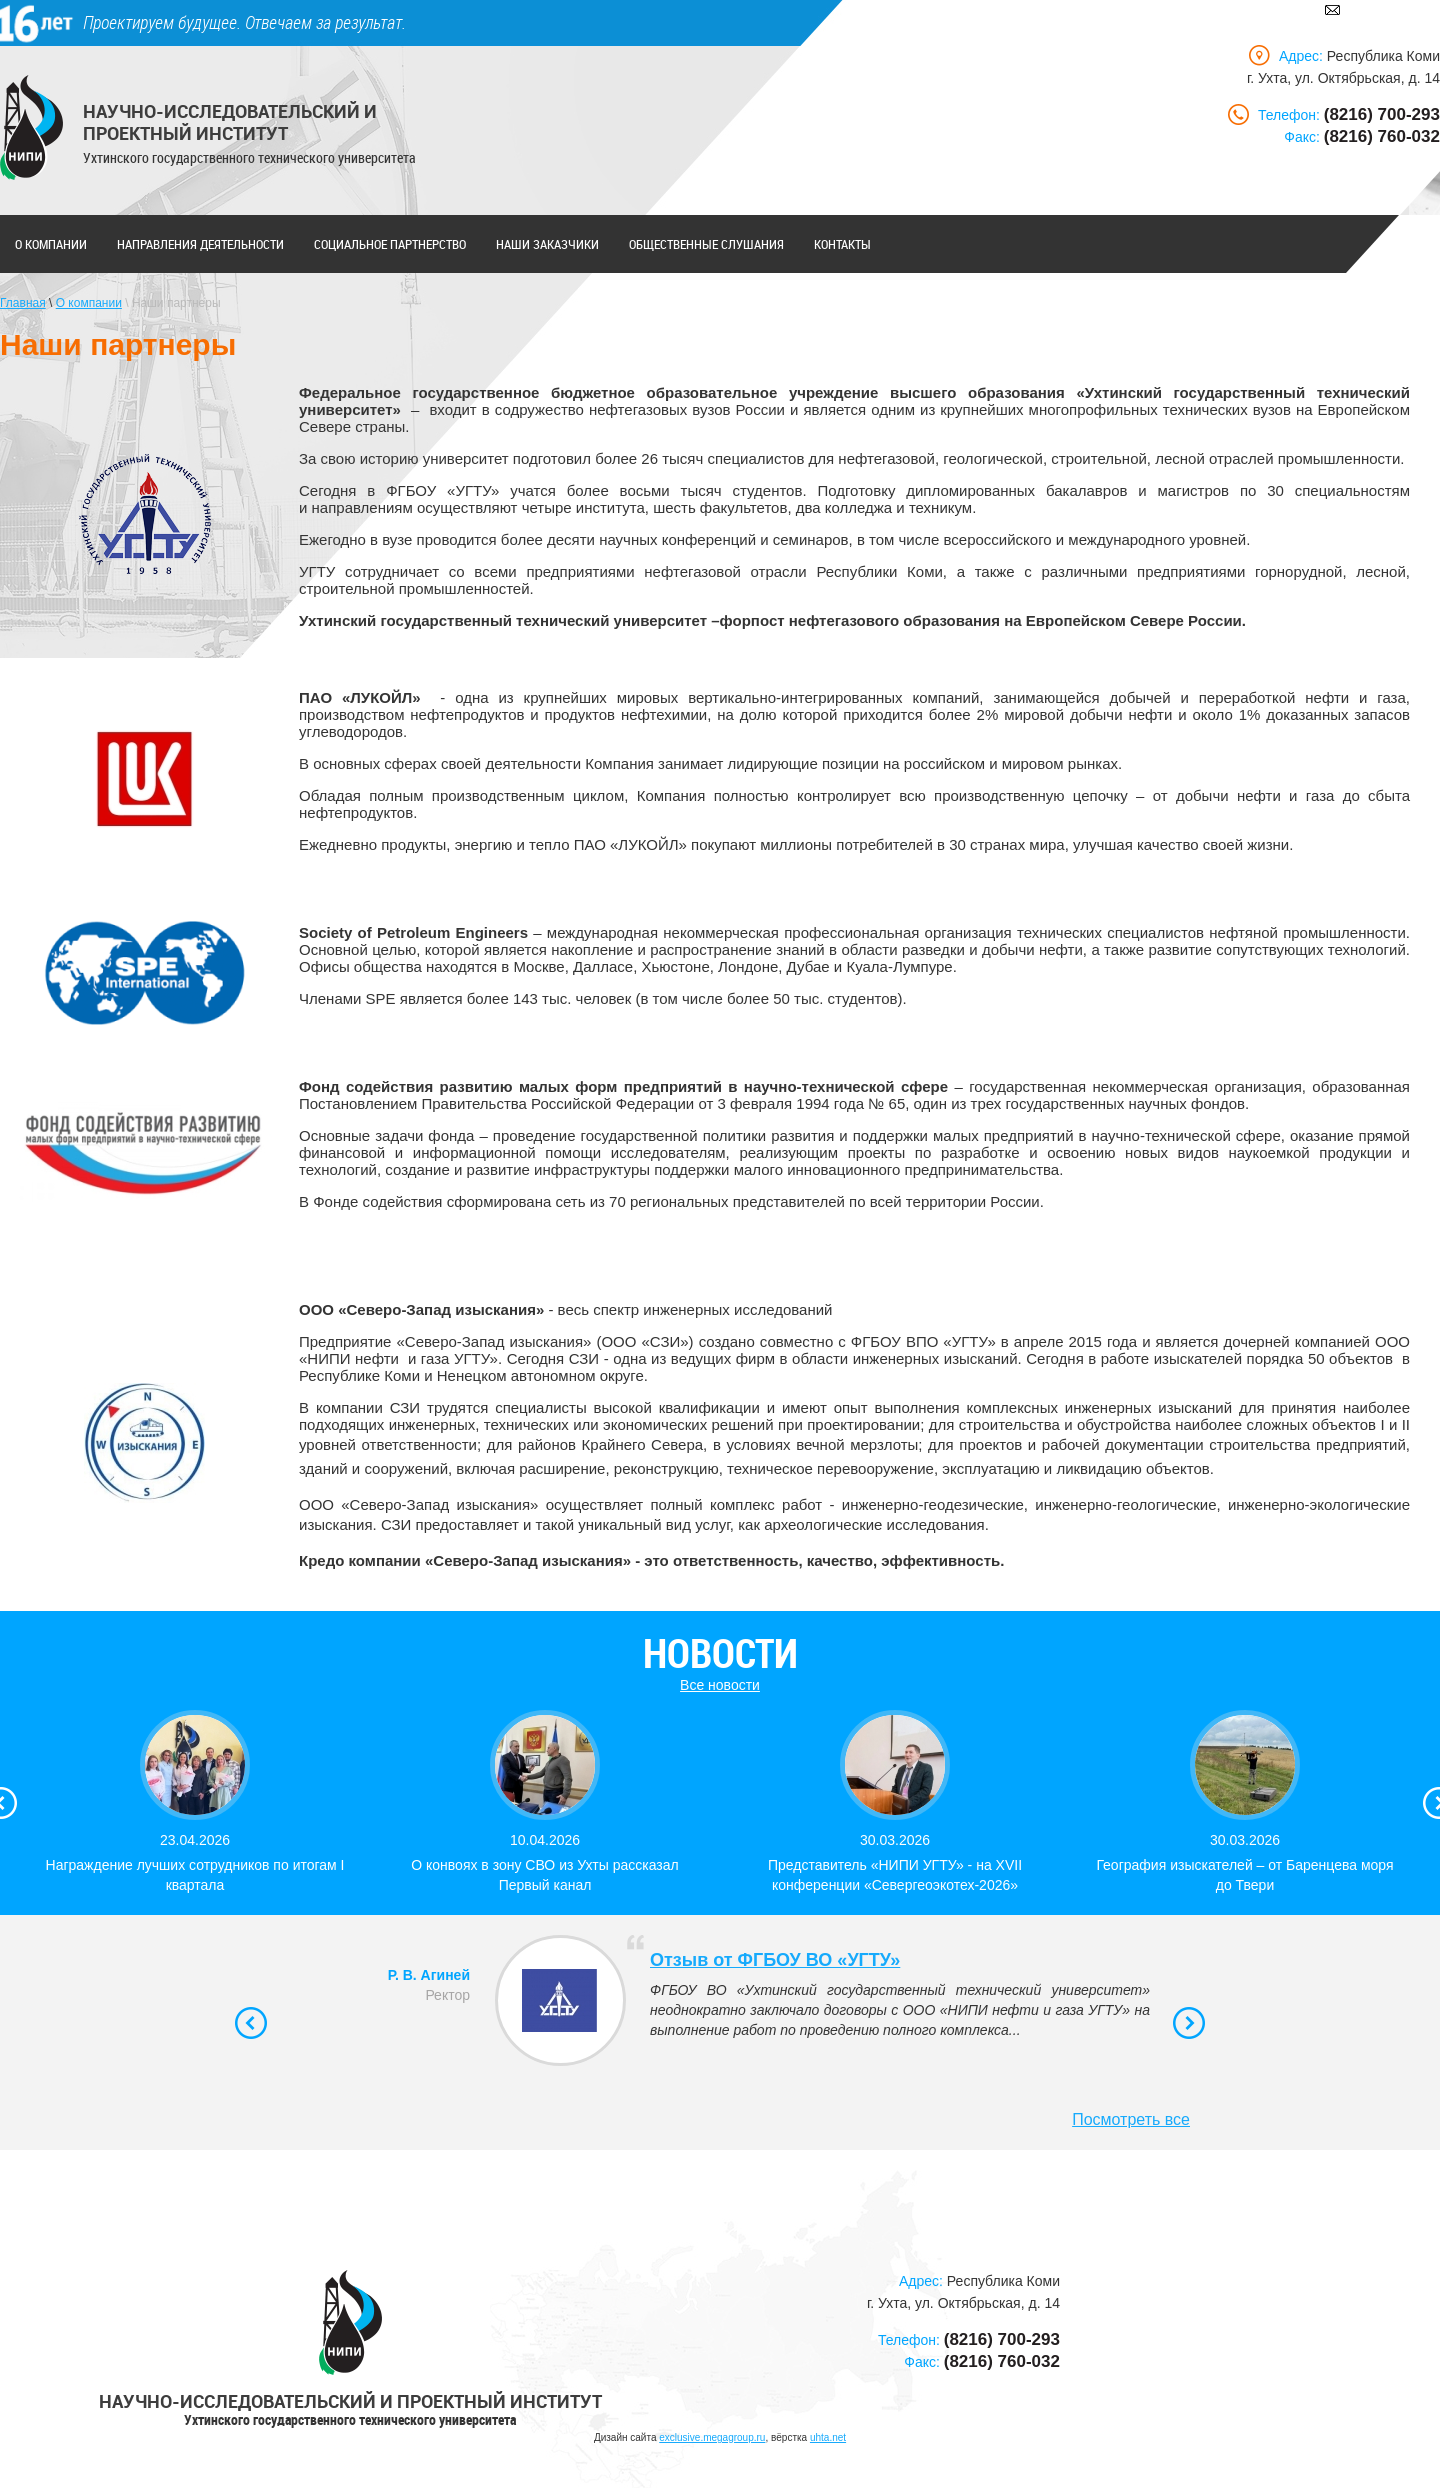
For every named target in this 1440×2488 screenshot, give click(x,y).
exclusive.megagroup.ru (712, 2437)
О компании (51, 244)
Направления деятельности (200, 244)
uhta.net (828, 2437)
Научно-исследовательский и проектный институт (230, 122)
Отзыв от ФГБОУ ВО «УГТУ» (775, 1960)
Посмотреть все (1131, 2119)
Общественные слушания (706, 244)
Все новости (720, 1685)
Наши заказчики (547, 244)
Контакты (842, 244)
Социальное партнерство (390, 244)
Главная (23, 303)
